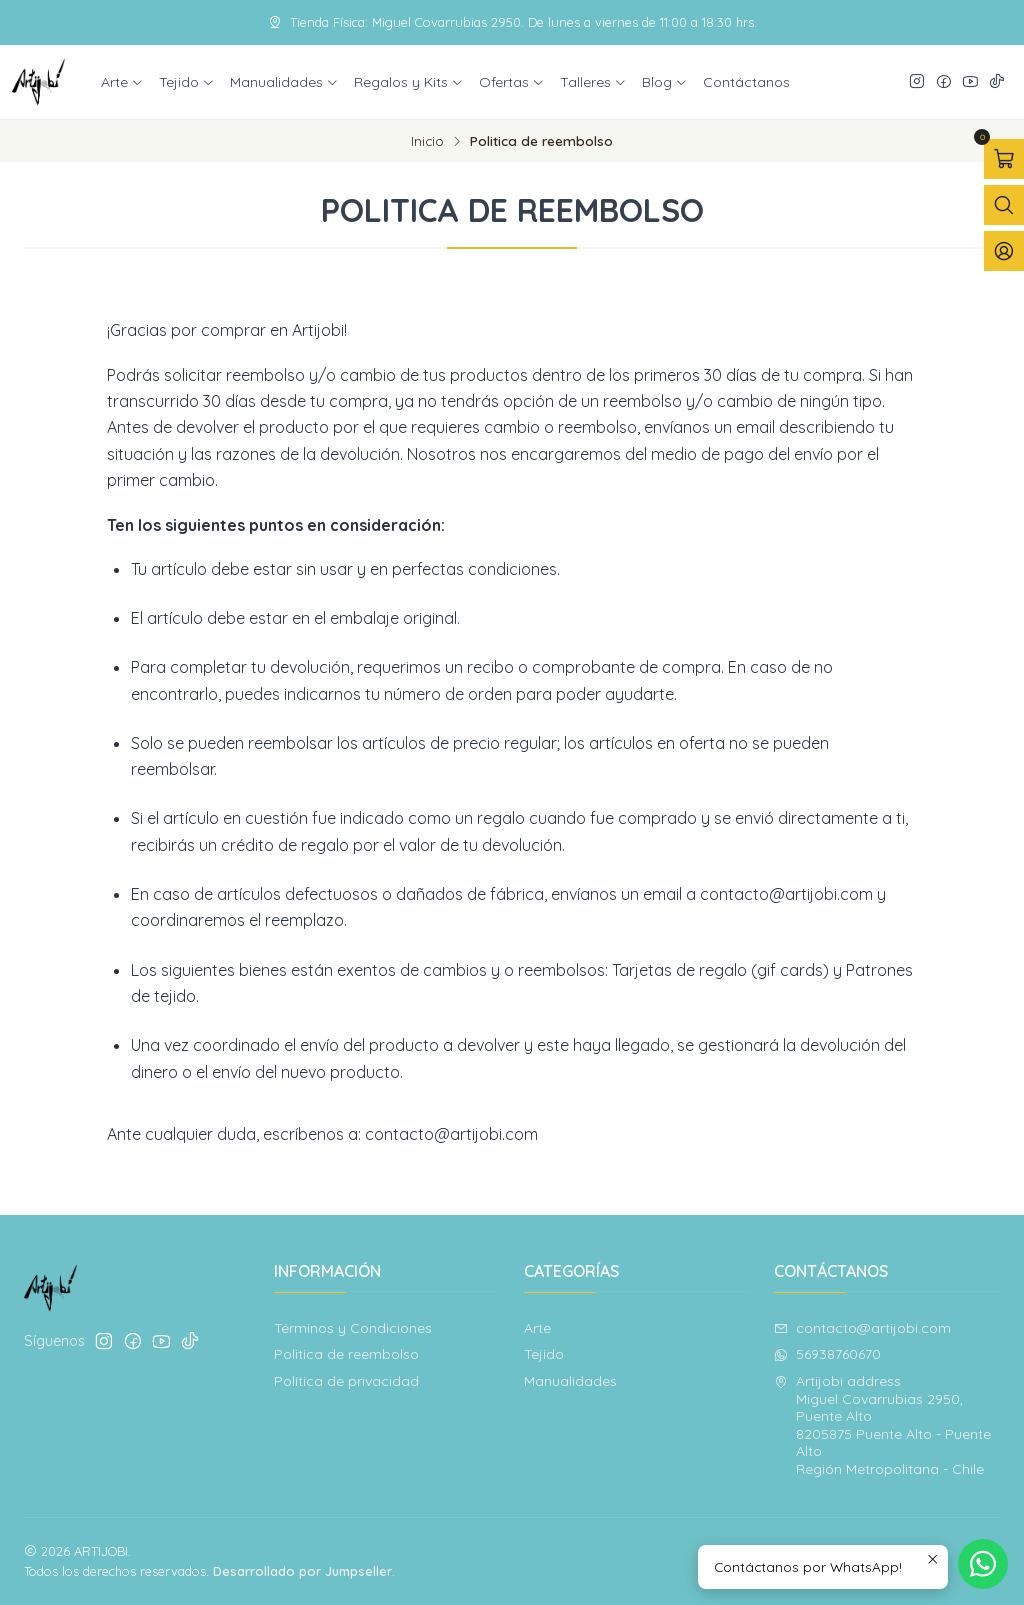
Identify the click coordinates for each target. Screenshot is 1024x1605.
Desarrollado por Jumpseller (302, 1571)
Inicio (427, 141)
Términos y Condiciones (353, 1328)
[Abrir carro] (1004, 159)
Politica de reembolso (346, 1354)
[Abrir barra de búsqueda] (1004, 205)
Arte (537, 1328)
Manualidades (570, 1381)
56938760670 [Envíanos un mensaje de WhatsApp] (827, 1354)
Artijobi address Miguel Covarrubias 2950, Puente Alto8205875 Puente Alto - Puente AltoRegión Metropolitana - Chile (882, 1425)
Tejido (544, 1354)
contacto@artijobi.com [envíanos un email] (862, 1328)
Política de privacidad (346, 1381)
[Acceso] (1004, 251)
